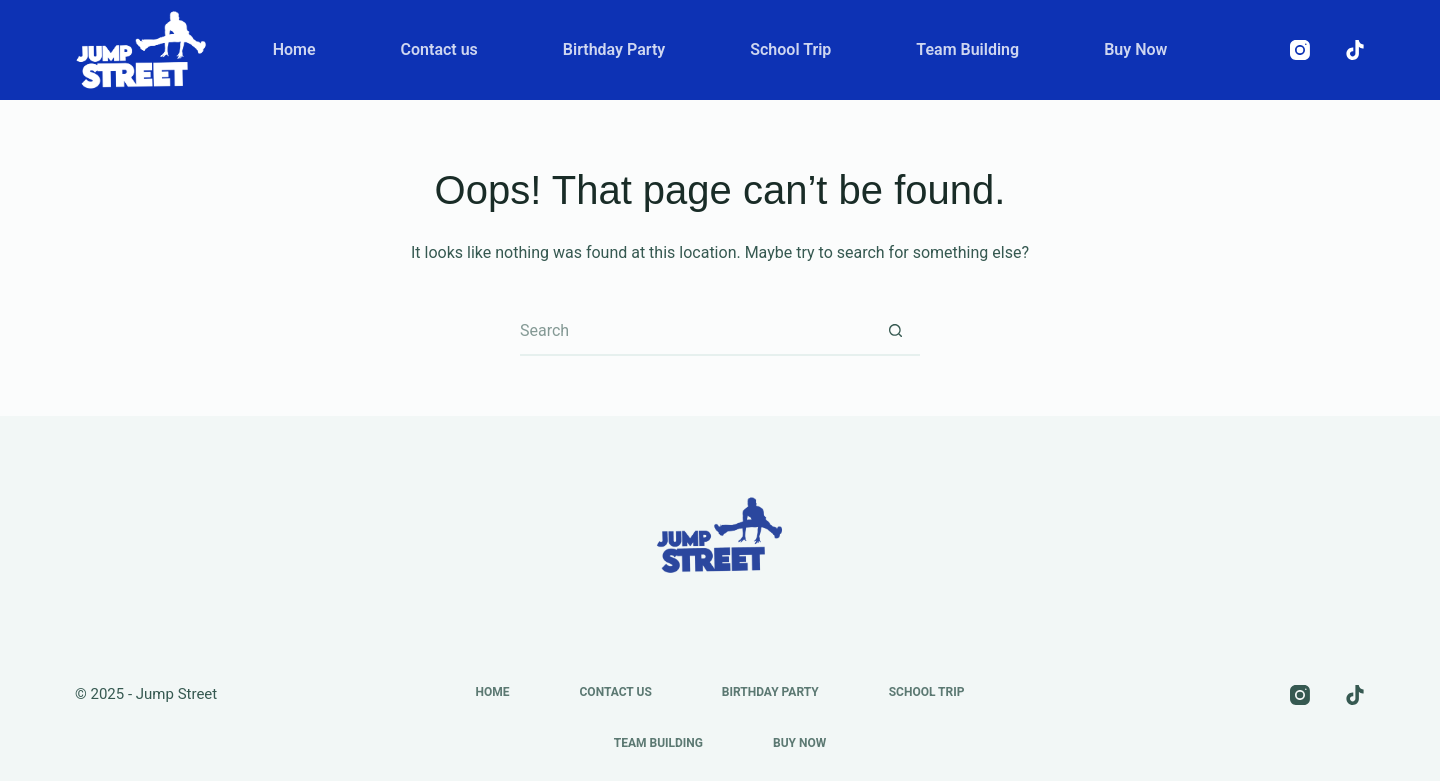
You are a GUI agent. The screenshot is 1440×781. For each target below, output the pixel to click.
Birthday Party (614, 49)
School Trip (790, 49)
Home (294, 49)
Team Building (967, 49)
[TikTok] (1355, 50)
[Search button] (895, 331)
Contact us (439, 49)
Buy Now (1135, 49)
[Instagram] (1300, 50)
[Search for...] (695, 331)
